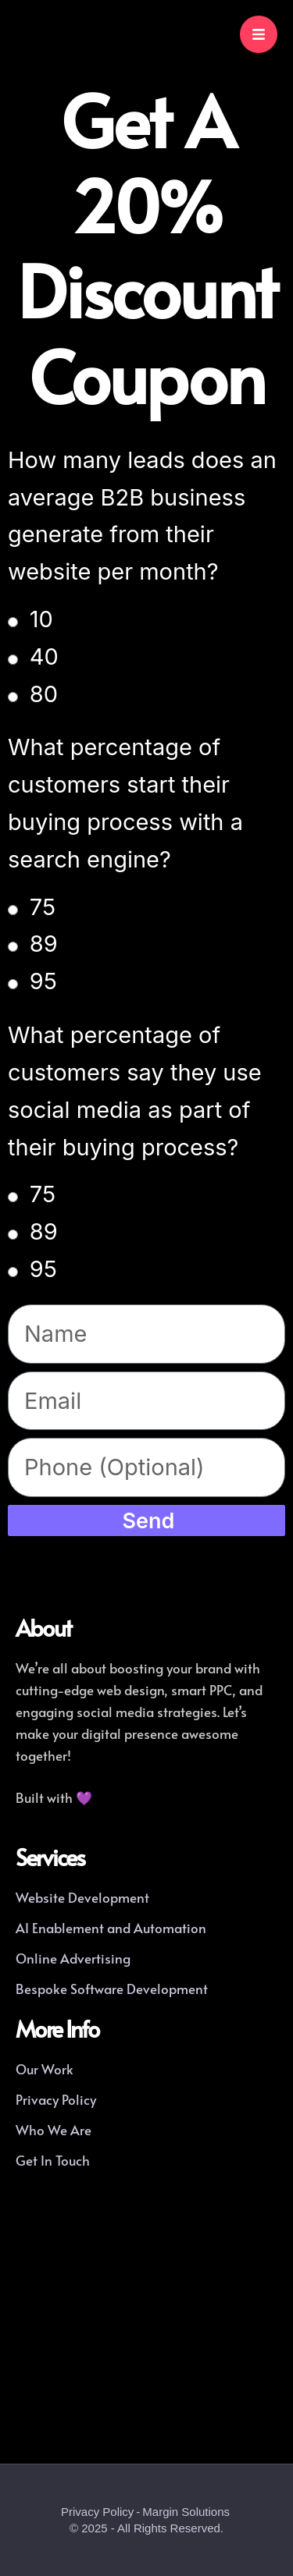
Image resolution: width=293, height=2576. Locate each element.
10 (41, 619)
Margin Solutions (186, 2511)
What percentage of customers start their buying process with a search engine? (125, 803)
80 (44, 694)
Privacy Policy (97, 2511)
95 (43, 981)
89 (44, 943)
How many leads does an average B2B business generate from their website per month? (142, 516)
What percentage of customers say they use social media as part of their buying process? (135, 1091)
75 (42, 907)
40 (44, 656)
